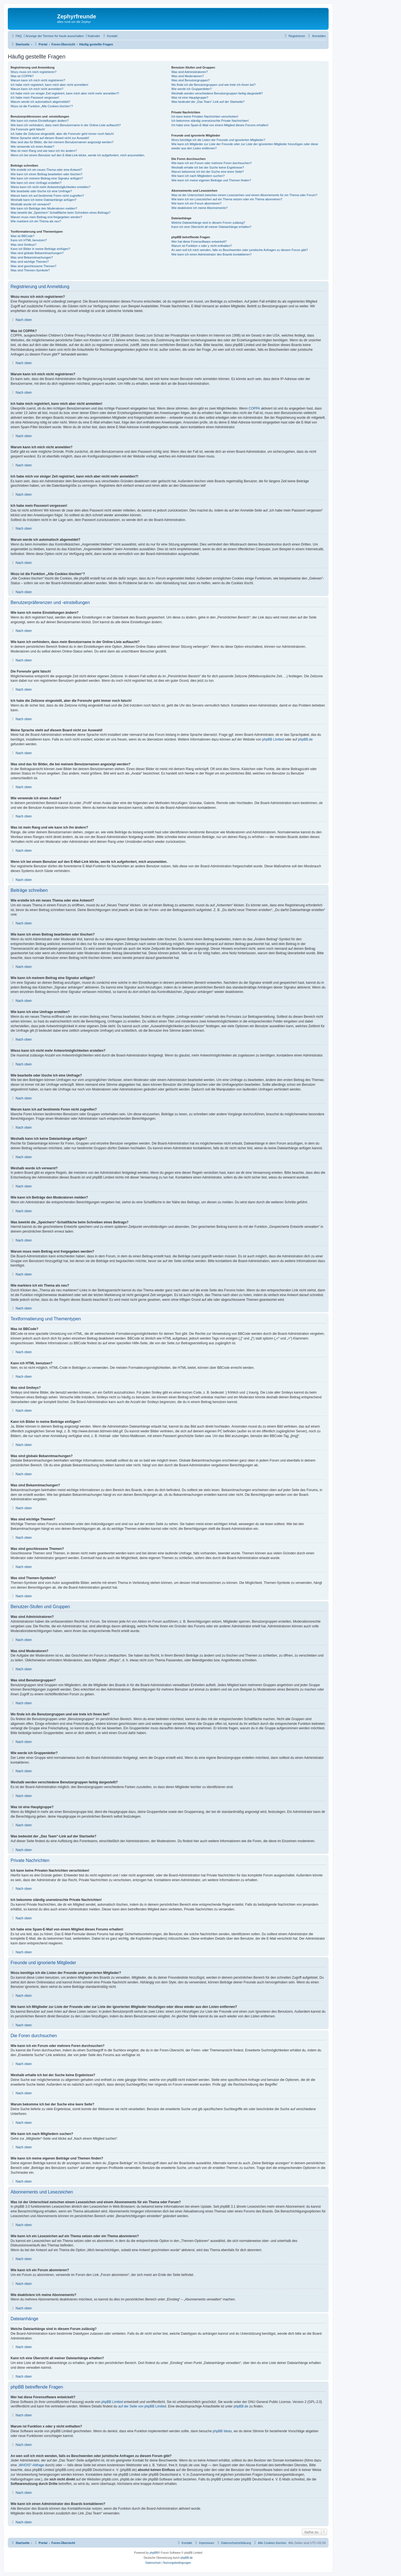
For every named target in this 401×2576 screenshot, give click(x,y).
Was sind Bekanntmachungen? (32, 257)
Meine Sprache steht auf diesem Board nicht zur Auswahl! (50, 138)
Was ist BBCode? (23, 236)
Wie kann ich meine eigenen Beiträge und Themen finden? (211, 180)
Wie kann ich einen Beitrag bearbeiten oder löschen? (46, 174)
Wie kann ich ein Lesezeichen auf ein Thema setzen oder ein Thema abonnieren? (226, 199)
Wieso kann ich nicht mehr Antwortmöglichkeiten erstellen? (51, 187)
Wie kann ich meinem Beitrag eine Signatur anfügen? (47, 178)
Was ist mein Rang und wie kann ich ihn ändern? (44, 150)
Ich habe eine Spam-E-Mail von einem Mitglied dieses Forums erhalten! (219, 125)
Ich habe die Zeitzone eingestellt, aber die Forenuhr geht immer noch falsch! (62, 133)
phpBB (154, 2552)
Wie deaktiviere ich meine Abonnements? (199, 208)
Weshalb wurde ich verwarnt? (31, 204)
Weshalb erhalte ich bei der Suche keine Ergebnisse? (207, 167)
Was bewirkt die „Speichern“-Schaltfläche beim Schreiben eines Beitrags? (61, 212)
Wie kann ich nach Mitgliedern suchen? (197, 175)
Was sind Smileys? (23, 244)
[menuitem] (16, 36)
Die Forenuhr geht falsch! (28, 129)
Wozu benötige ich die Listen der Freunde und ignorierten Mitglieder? (218, 140)
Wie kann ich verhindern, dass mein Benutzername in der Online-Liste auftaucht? (66, 125)
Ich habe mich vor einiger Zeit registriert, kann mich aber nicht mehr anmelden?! (65, 93)
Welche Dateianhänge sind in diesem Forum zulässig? (208, 222)
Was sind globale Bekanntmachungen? (37, 253)
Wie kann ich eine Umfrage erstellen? (36, 182)
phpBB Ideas (222, 2431)
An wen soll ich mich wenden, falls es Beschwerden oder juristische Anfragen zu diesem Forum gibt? (239, 250)
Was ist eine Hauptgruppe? (189, 97)
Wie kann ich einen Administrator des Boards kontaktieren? (211, 254)
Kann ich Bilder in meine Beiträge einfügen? (40, 248)
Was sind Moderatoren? (187, 76)
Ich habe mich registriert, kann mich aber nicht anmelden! (49, 84)
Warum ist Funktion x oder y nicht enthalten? (201, 245)
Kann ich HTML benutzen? (29, 240)
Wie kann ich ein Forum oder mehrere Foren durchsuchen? (211, 163)
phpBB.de (305, 739)
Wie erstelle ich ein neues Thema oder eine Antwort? (46, 169)
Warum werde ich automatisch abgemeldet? (40, 101)
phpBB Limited (273, 739)
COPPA (254, 408)
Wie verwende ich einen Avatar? (32, 146)
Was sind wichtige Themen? (30, 261)
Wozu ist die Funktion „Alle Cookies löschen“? (42, 106)
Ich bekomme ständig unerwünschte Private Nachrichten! (210, 120)
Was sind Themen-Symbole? (30, 270)
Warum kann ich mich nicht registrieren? (38, 80)
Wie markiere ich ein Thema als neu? (36, 221)
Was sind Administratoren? (189, 72)
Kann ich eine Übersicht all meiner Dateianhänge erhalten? (211, 226)
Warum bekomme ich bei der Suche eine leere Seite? (207, 171)
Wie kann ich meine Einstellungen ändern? (40, 120)
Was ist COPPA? (22, 76)
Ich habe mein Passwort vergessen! (35, 97)
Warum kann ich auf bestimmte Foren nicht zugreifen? (47, 195)
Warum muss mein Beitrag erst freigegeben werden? (46, 217)
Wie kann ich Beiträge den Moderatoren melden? (44, 208)
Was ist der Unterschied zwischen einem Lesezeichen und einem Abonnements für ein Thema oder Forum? (244, 195)
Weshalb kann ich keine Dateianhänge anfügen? (43, 199)
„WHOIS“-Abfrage (31, 2465)
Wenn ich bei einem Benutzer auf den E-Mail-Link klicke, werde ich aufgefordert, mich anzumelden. (78, 155)
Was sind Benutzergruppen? (190, 80)
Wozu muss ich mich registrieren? (34, 72)
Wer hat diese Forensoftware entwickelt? (199, 241)
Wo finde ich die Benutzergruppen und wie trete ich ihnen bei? (213, 84)
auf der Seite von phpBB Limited (142, 2406)
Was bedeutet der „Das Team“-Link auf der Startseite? (207, 101)
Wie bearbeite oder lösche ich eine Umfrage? (41, 191)
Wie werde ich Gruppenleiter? (191, 89)
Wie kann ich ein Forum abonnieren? (196, 203)
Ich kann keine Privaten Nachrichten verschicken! (204, 116)
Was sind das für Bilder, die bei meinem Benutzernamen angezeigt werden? (62, 142)
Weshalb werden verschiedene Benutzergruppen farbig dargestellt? (217, 93)
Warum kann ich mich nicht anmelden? (37, 89)
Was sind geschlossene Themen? (33, 266)
